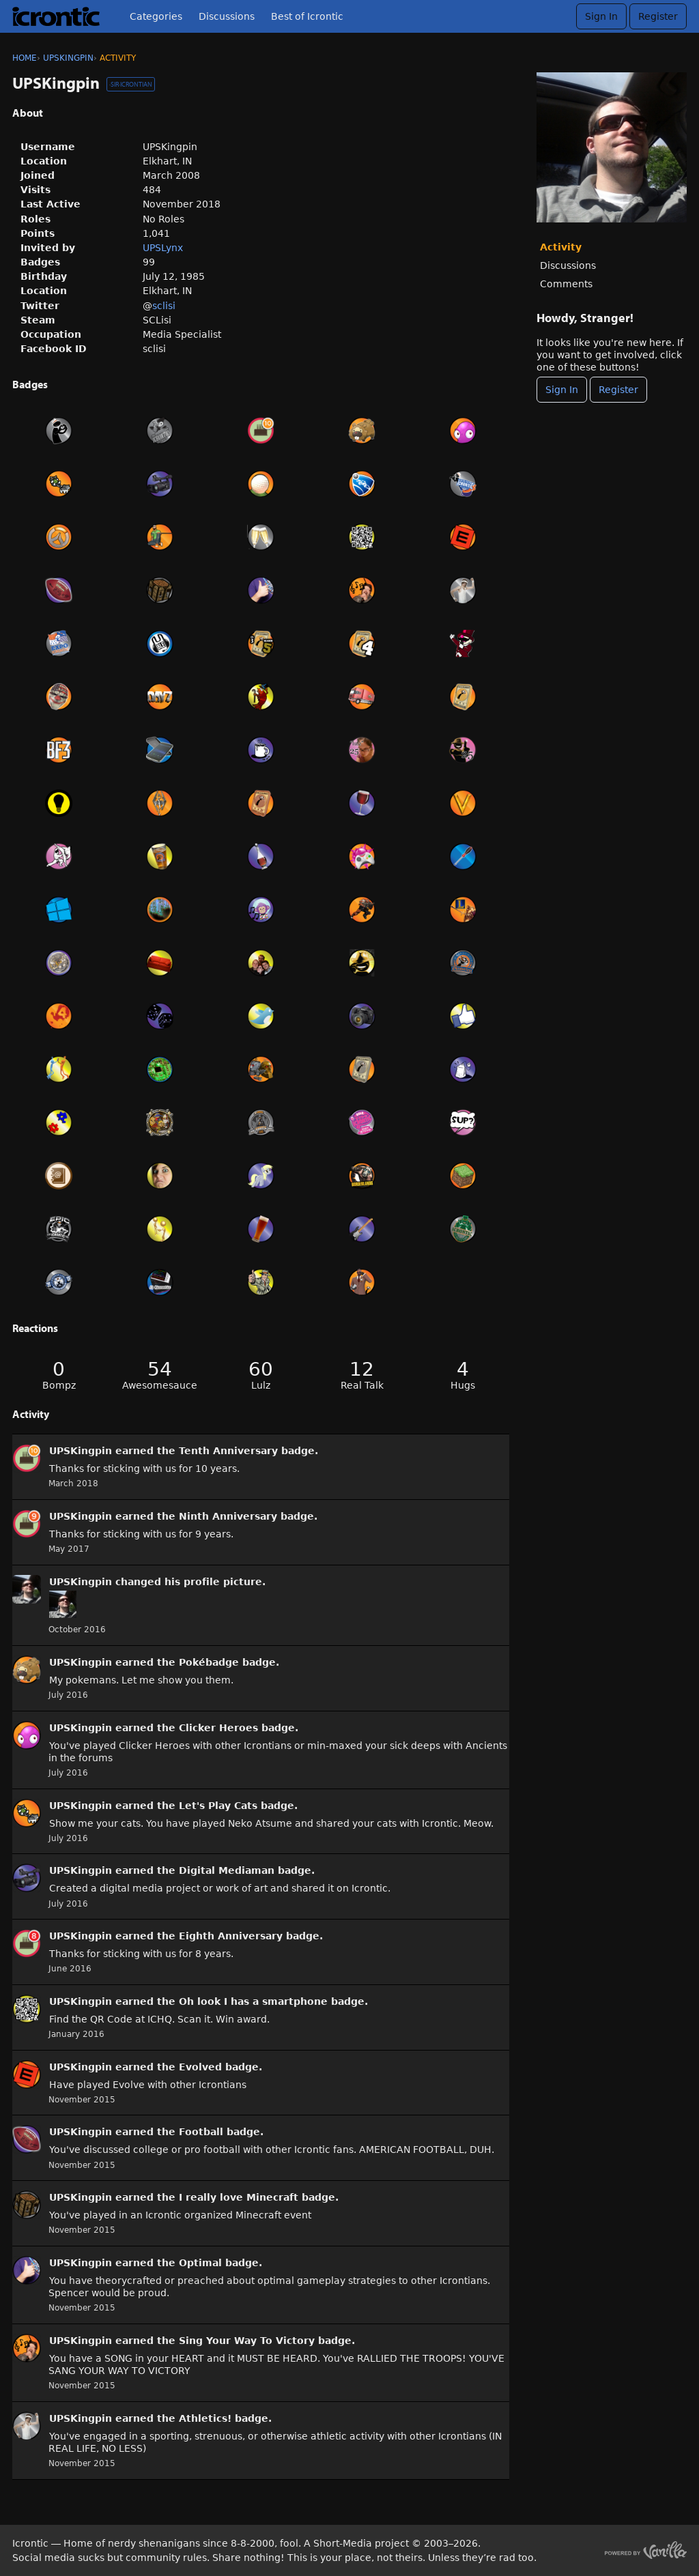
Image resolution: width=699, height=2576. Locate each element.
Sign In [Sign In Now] (561, 389)
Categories (156, 16)
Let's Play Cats (218, 1805)
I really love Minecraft (238, 2197)
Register (658, 16)
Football (201, 2131)
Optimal (200, 2262)
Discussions (227, 16)
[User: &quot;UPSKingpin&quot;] (26, 1458)
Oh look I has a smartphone (253, 2001)
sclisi (163, 305)
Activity (561, 247)
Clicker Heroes (218, 1727)
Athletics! (205, 2418)
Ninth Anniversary (228, 1516)
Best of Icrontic (307, 16)
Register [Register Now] (618, 389)
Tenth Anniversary (228, 1450)
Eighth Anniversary (231, 1935)
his (172, 1581)
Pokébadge (209, 1662)
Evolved (200, 2066)
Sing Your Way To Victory (247, 2340)
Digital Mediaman (226, 1870)
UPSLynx (163, 247)
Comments (566, 283)
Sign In (601, 16)
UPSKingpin (80, 1450)
